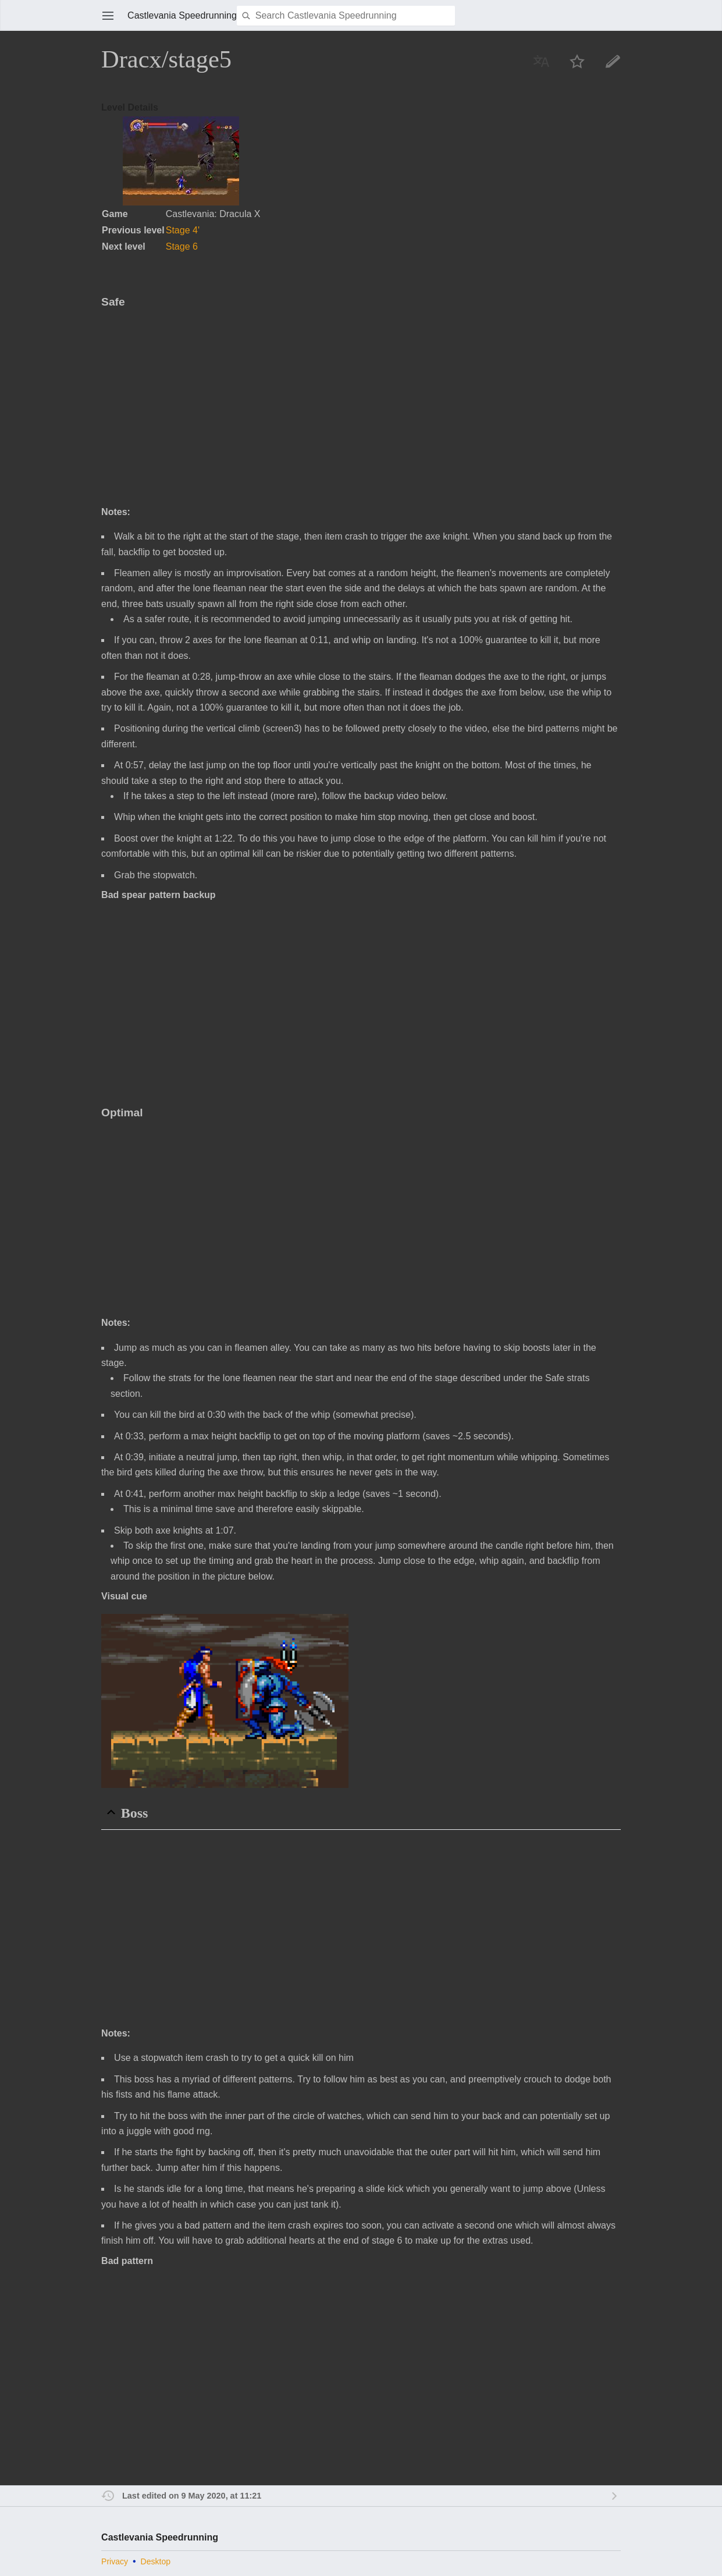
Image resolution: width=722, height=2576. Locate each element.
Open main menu (108, 16)
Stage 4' (183, 230)
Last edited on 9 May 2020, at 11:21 (191, 2495)
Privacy (114, 2561)
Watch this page (577, 61)
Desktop (155, 2561)
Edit (613, 61)
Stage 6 (182, 246)
